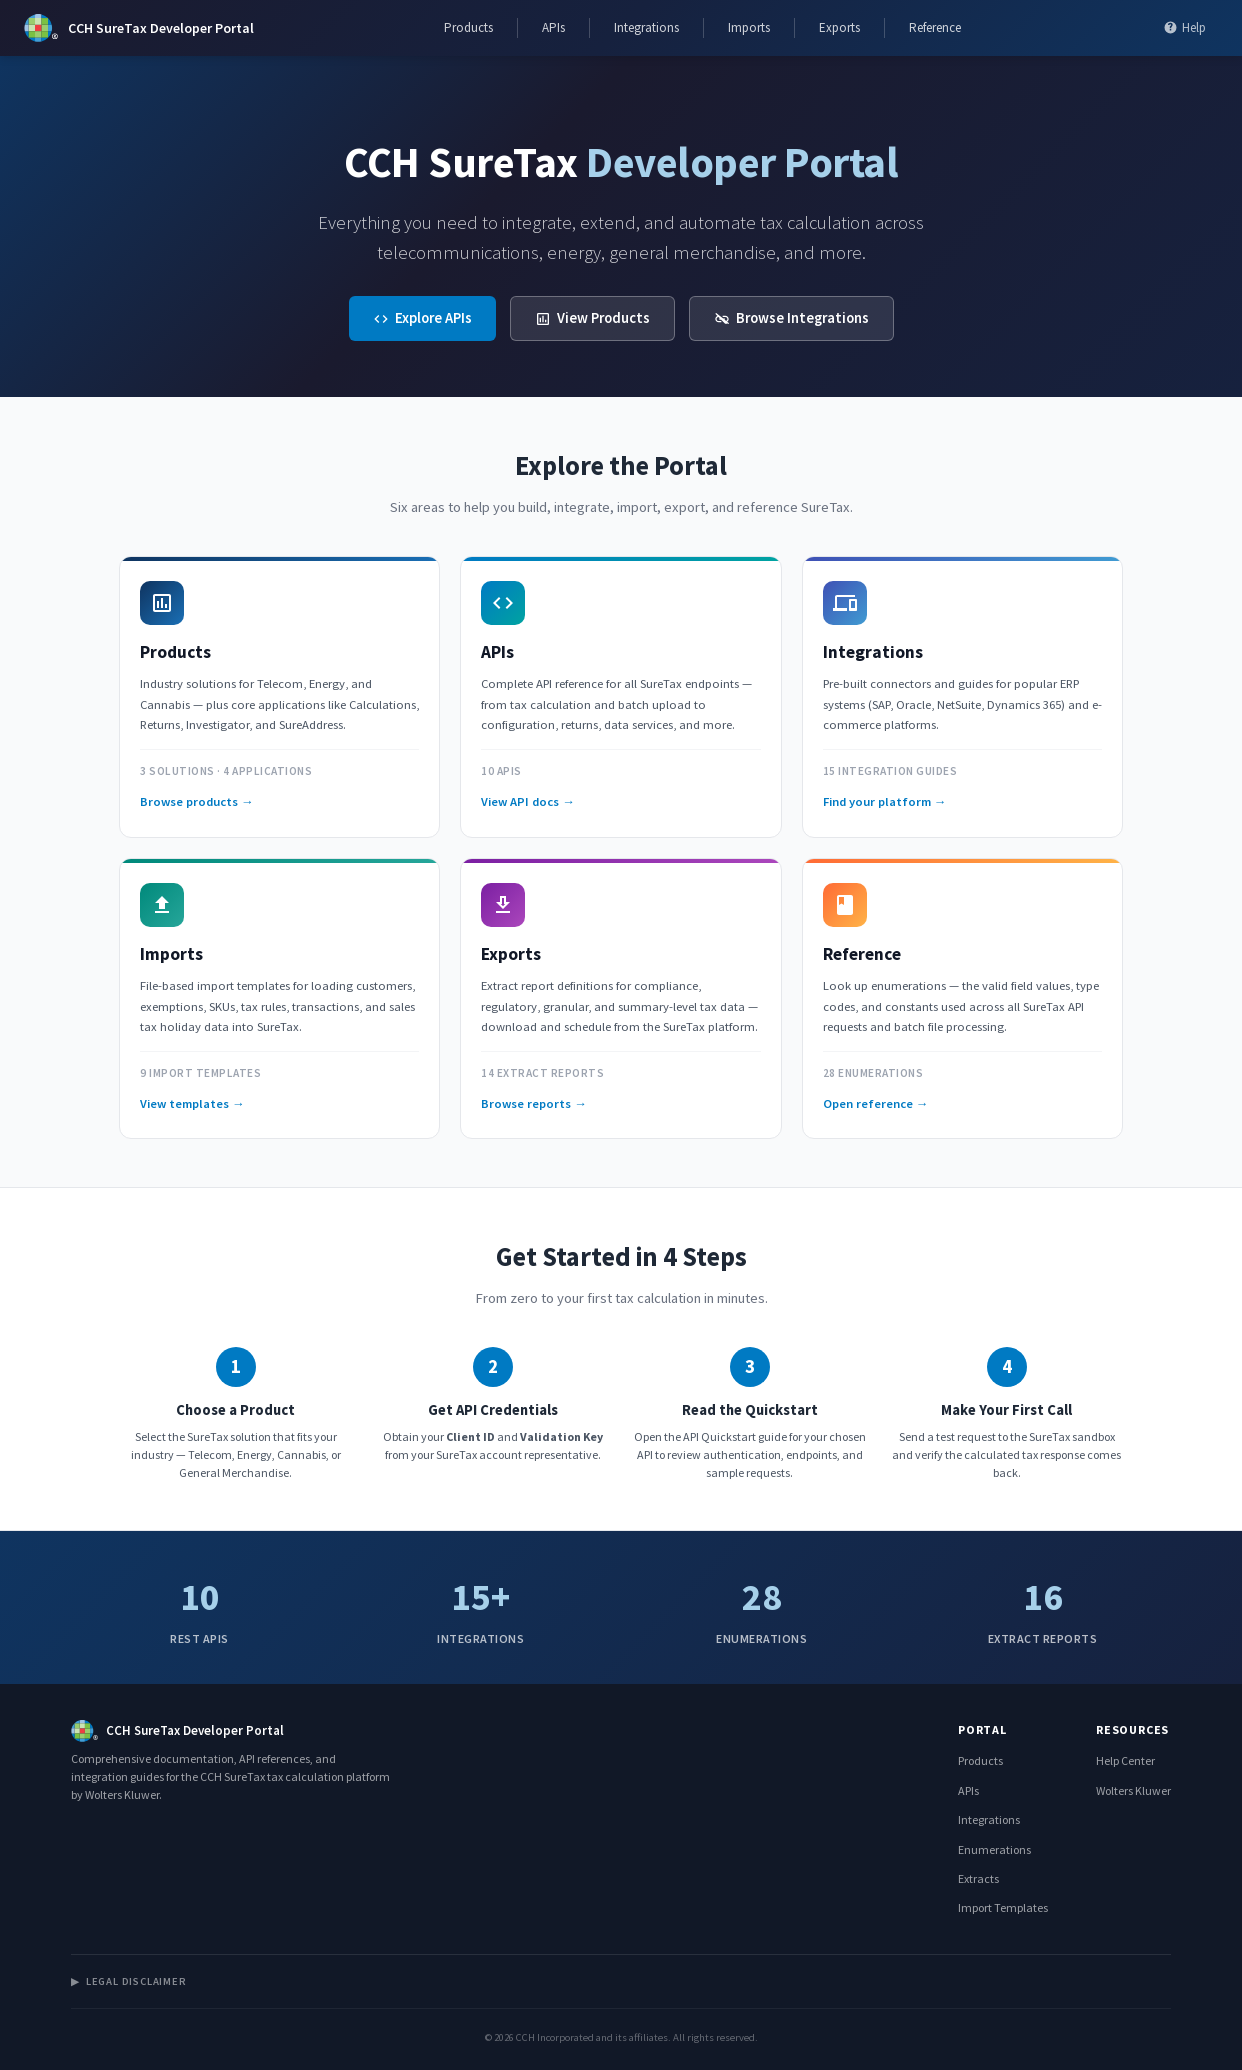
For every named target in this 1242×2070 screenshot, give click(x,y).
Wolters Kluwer (1133, 1790)
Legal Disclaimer (129, 1981)
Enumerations (994, 1849)
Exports (839, 27)
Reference (935, 27)
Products (468, 27)
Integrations (646, 27)
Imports (749, 27)
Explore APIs (422, 318)
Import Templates (1003, 1907)
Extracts (978, 1878)
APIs (553, 27)
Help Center (1125, 1760)
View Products (592, 318)
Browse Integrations (791, 318)
